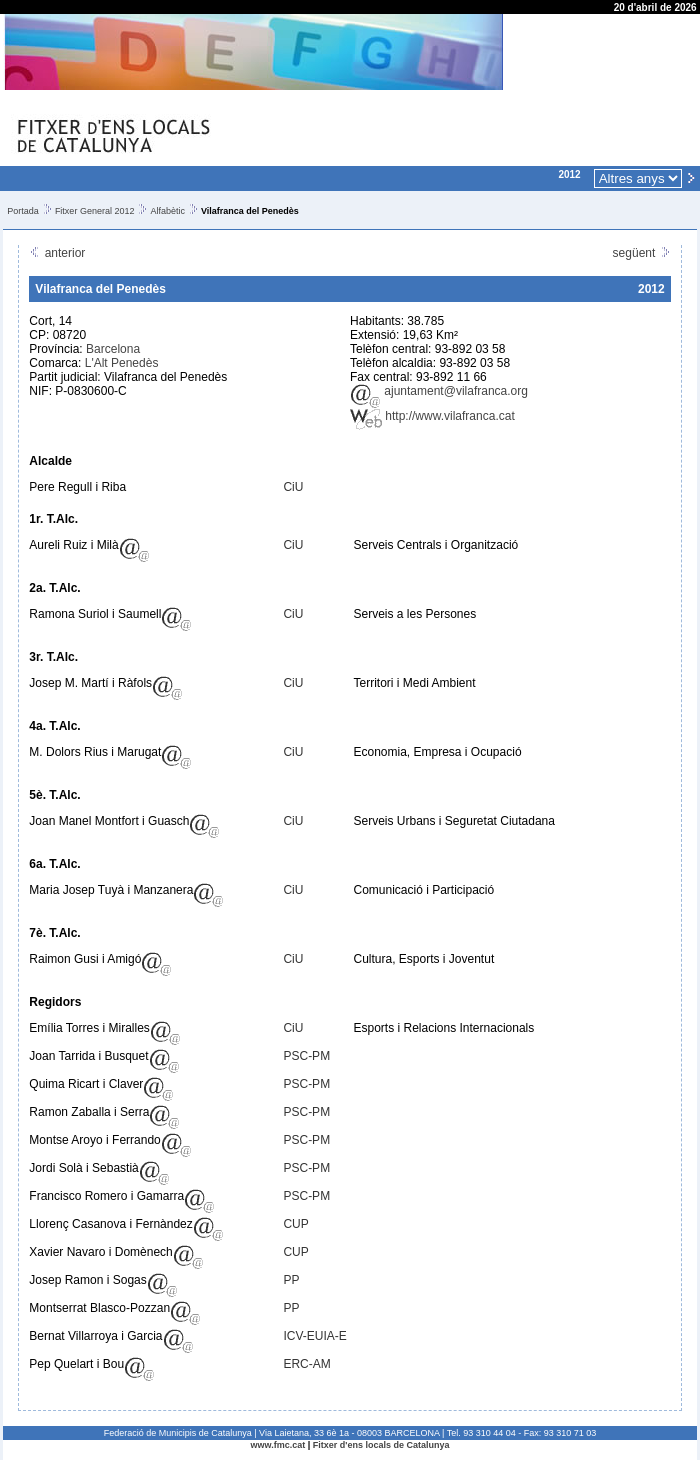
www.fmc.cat (278, 1445)
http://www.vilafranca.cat (432, 416)
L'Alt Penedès (122, 363)
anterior (57, 253)
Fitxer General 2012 (95, 211)
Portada (23, 211)
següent (642, 253)
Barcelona (113, 349)
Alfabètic (167, 211)
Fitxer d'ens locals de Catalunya (381, 1445)
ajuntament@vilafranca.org (439, 391)
